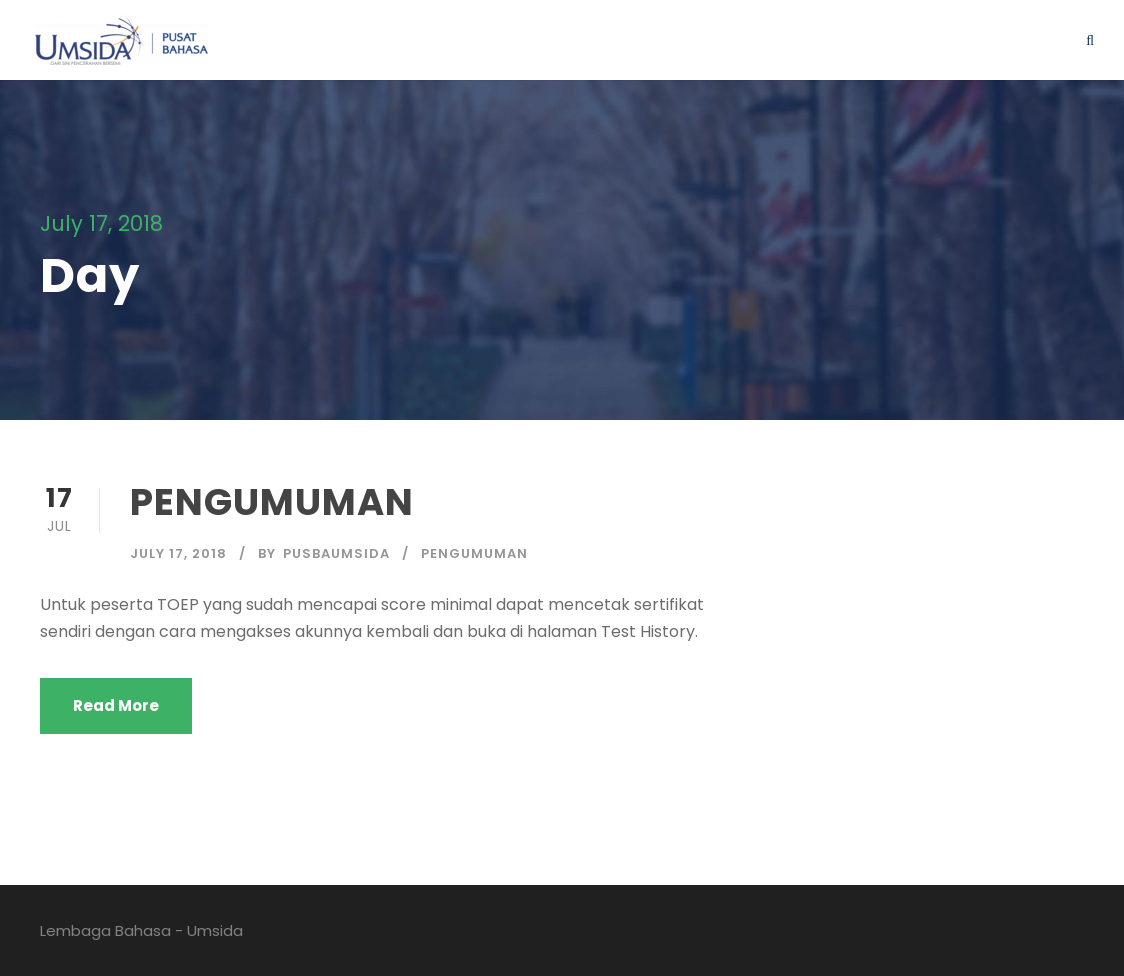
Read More (116, 705)
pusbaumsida (336, 553)
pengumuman (474, 553)
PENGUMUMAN (272, 502)
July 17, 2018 (178, 553)
